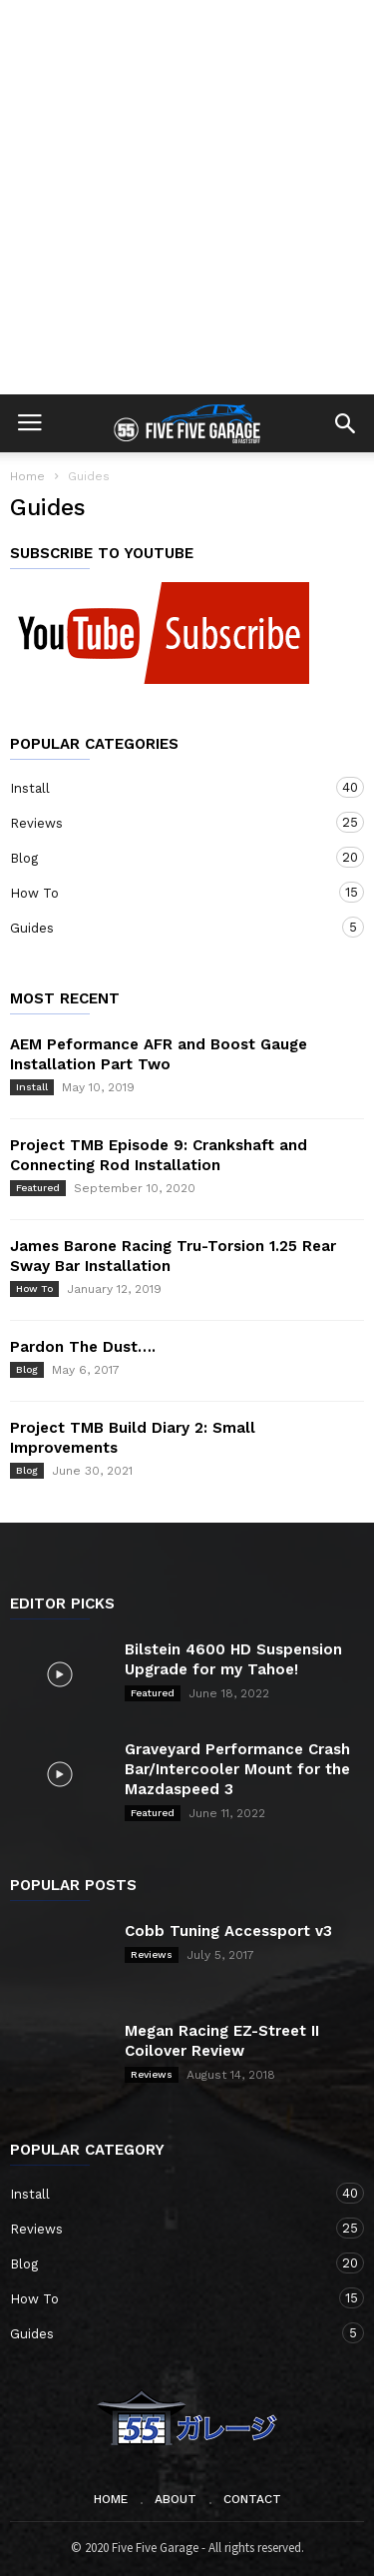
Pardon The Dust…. (83, 1347)
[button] (345, 423)
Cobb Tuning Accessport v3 (228, 1931)
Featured (38, 1187)
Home (27, 476)
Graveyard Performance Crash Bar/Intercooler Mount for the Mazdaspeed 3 (237, 1769)
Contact (252, 2499)
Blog (167, 857)
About (175, 2499)
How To (167, 892)
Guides (167, 927)
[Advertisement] (187, 197)
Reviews (167, 822)
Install (167, 787)
